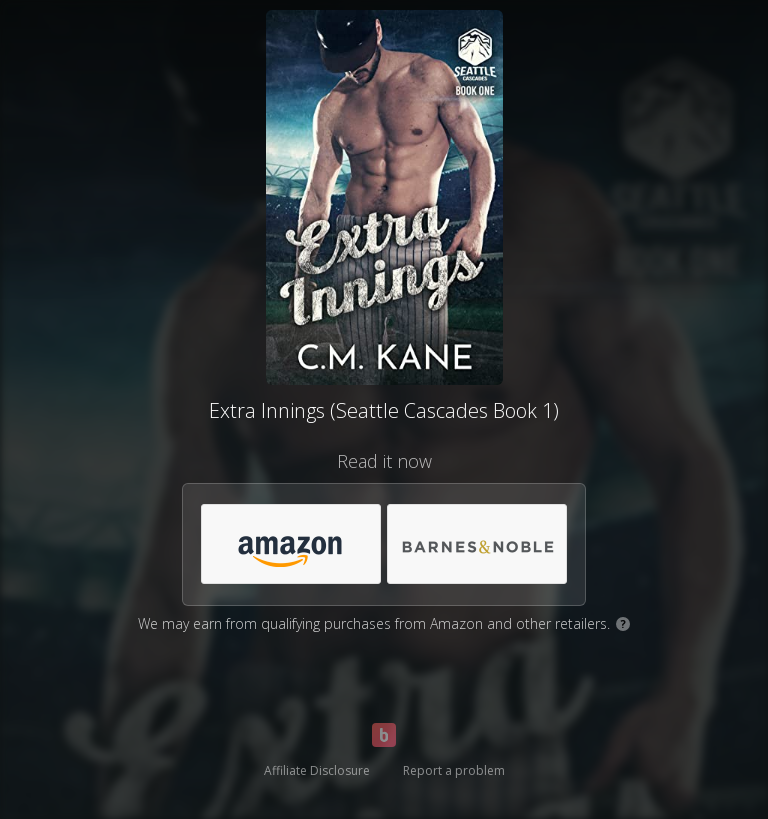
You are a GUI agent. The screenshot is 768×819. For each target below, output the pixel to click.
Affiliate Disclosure (317, 770)
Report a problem (454, 770)
